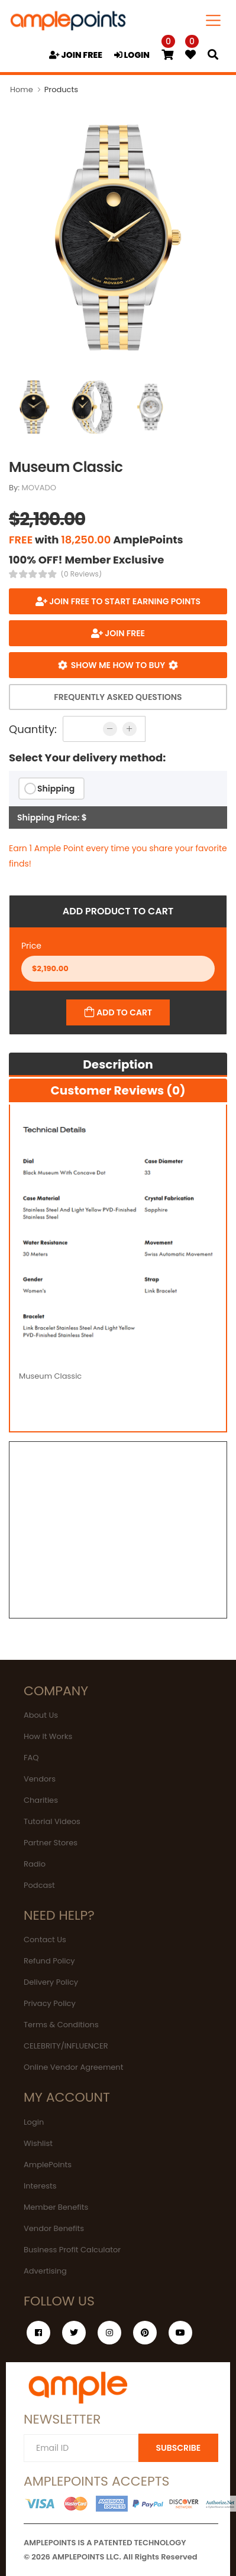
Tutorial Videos (52, 1821)
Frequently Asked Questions (118, 697)
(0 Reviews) (81, 574)
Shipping (56, 788)
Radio (35, 1864)
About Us (41, 1715)
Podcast (39, 1885)
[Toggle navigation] (213, 20)
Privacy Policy (50, 2003)
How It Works (48, 1736)
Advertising (45, 2271)
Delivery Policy (51, 1982)
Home (21, 89)
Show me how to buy (118, 665)
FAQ (31, 1757)
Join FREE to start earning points (124, 601)
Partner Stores (50, 1842)
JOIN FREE (75, 55)
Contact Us (45, 1939)
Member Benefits (56, 2207)
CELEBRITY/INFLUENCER (66, 2045)
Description (118, 1064)
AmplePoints (48, 2164)
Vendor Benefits (54, 2228)
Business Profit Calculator (72, 2249)
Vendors (40, 1778)
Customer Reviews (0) (118, 1090)
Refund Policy (49, 1960)
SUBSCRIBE (178, 2448)
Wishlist (38, 2143)
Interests (40, 2185)
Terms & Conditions (61, 2024)
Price (31, 946)
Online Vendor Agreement (73, 2067)
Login (34, 2122)
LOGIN (132, 55)
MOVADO (39, 487)
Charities (41, 1800)
